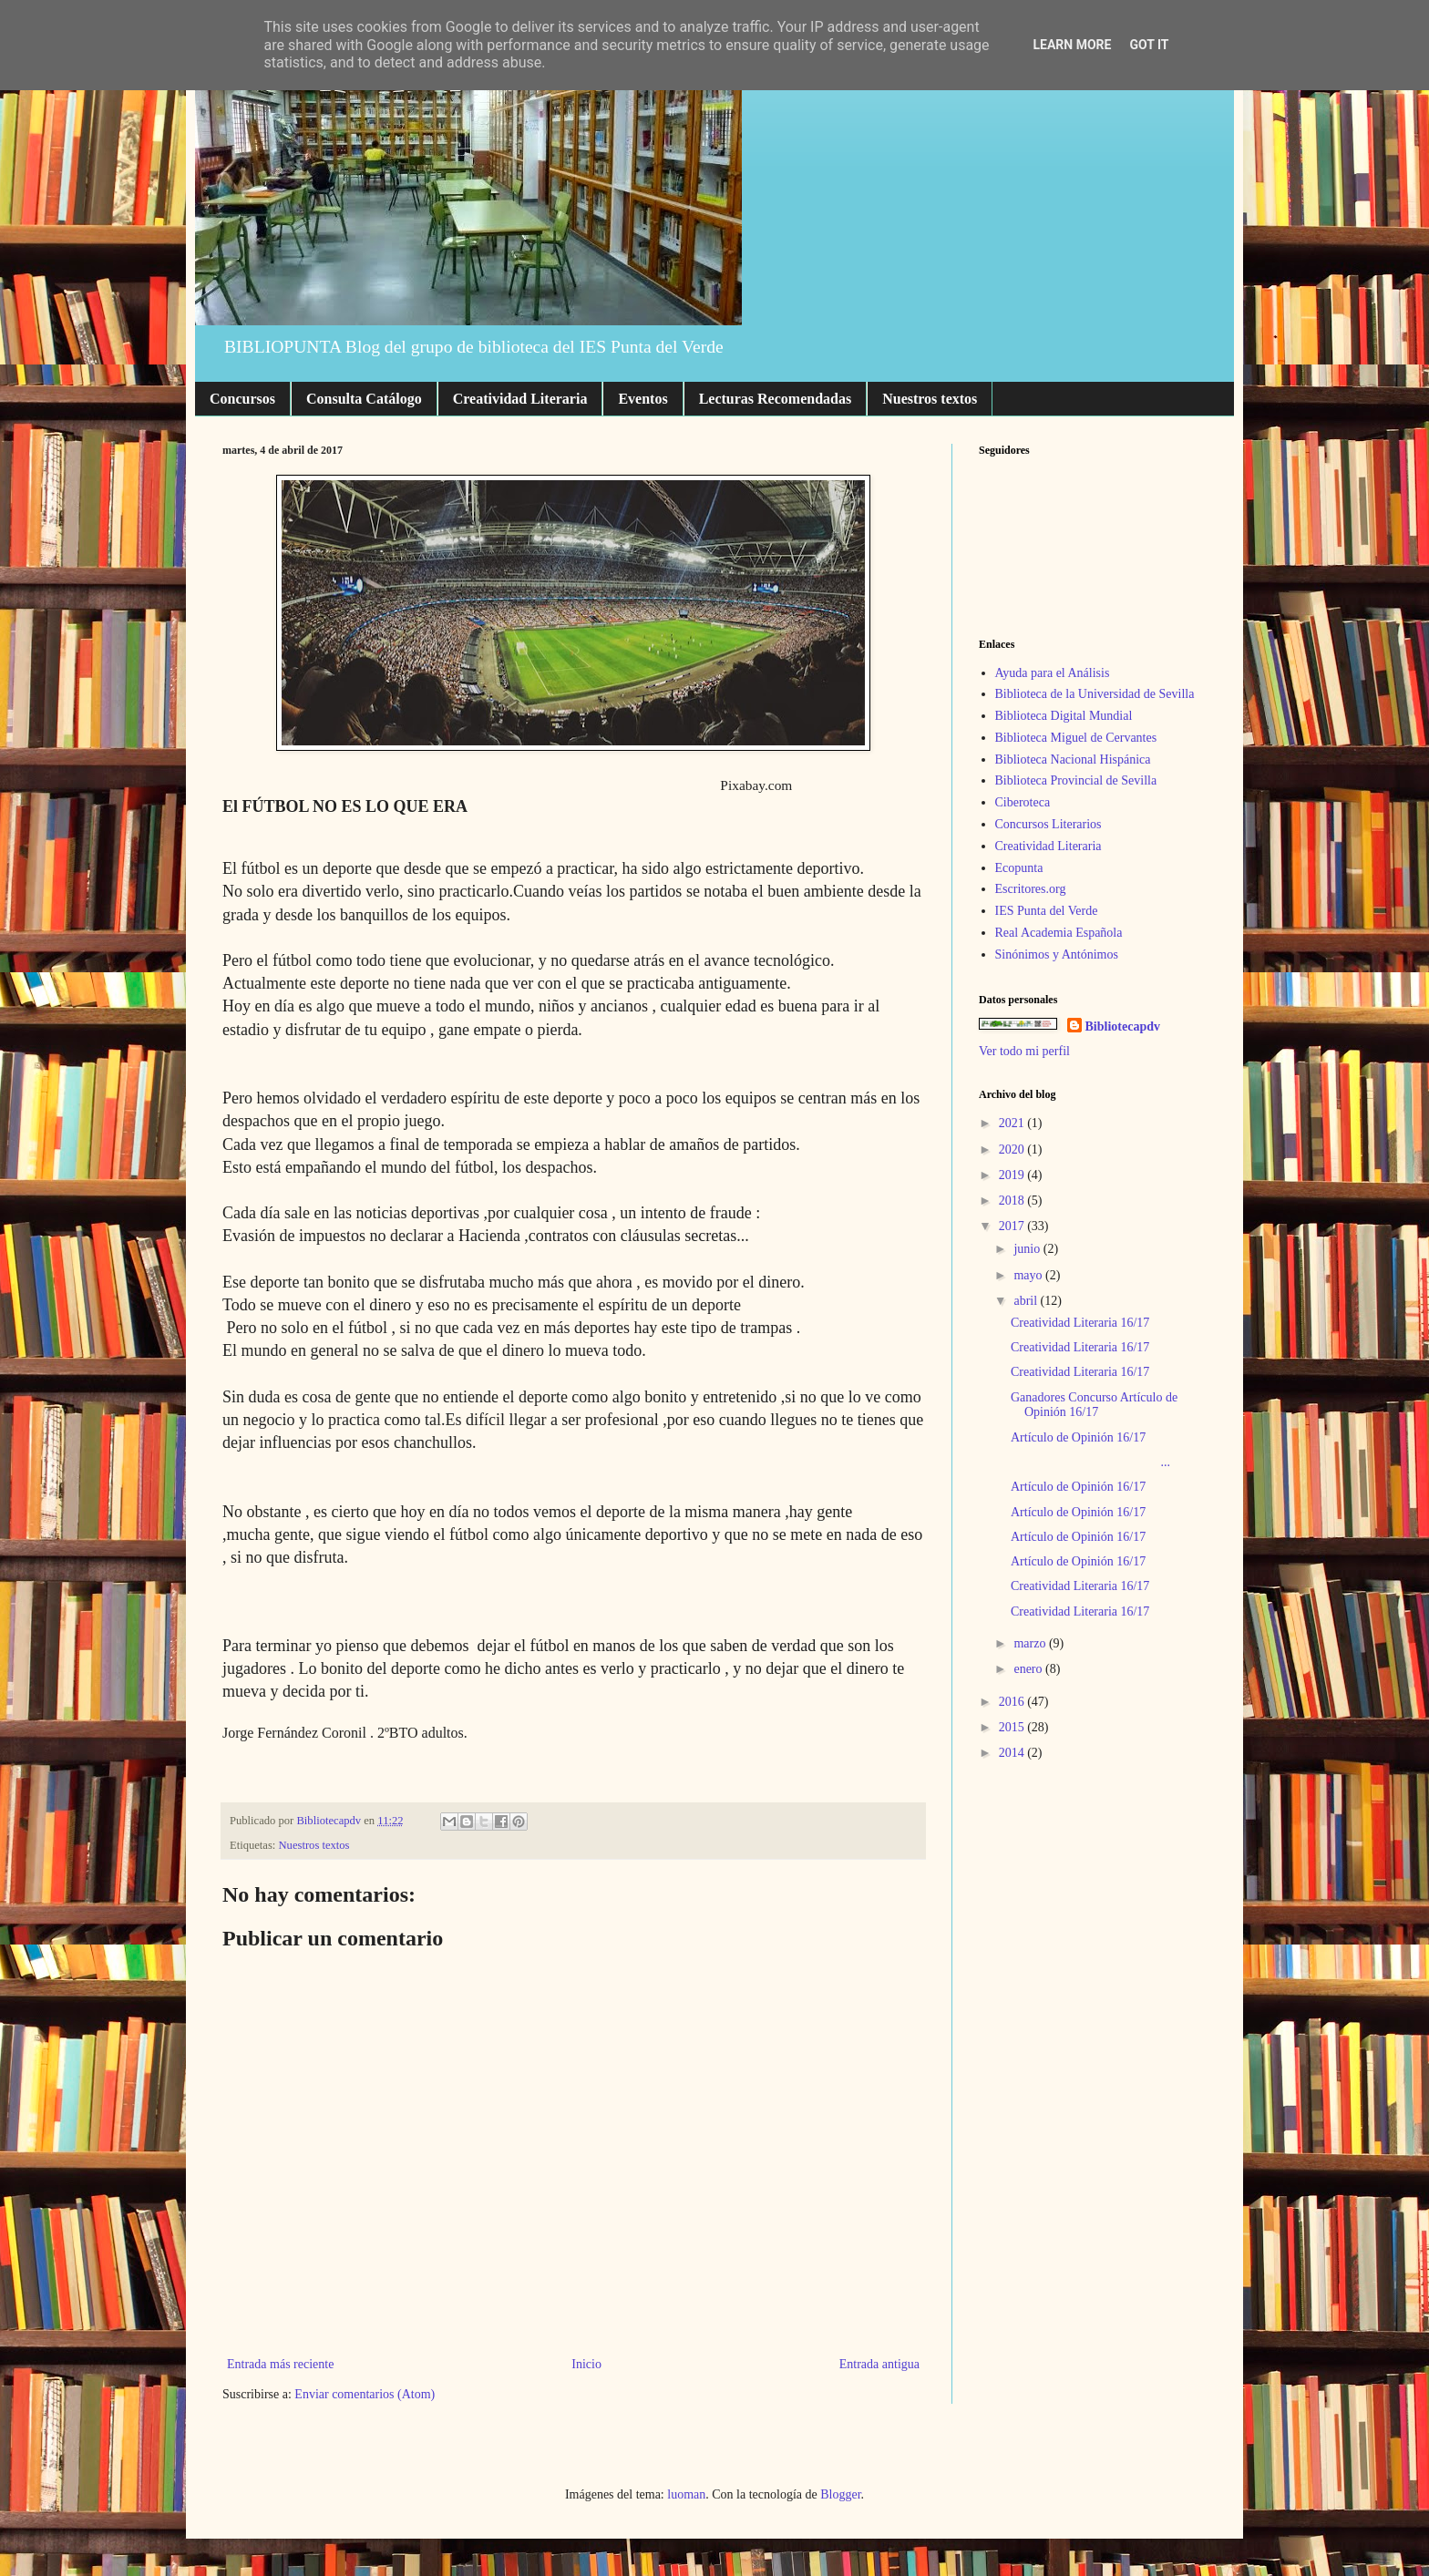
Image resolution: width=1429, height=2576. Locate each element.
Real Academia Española (1059, 932)
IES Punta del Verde (1046, 911)
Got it (1148, 44)
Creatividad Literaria (520, 398)
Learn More (1072, 44)
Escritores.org (1030, 889)
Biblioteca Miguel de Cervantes (1076, 737)
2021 (1013, 1123)
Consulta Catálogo (364, 398)
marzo (1030, 1643)
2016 (1013, 1702)
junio (1028, 1249)
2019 (1013, 1175)
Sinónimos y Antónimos (1056, 954)
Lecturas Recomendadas (775, 398)
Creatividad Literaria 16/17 (1080, 1322)
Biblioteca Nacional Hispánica (1073, 759)
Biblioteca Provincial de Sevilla (1076, 780)
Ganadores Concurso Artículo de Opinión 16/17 (1094, 1405)
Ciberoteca (1023, 802)
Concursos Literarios (1048, 824)
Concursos (242, 398)
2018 (1013, 1200)
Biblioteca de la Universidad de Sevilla (1095, 694)
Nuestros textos (929, 398)
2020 (1013, 1149)
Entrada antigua (879, 2364)
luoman (686, 2494)
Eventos (642, 398)
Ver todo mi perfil (1024, 1051)
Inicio (586, 2364)
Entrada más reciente (280, 2364)
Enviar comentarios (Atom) (364, 2394)
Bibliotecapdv (1122, 1026)
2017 (1013, 1226)
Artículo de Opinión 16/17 (1078, 1437)
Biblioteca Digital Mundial (1064, 716)
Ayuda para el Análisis (1052, 673)
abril (1026, 1301)
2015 (1013, 1727)
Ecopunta (1019, 868)
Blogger (840, 2494)
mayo (1029, 1275)
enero (1029, 1669)
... (1090, 1462)
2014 (1013, 1753)
